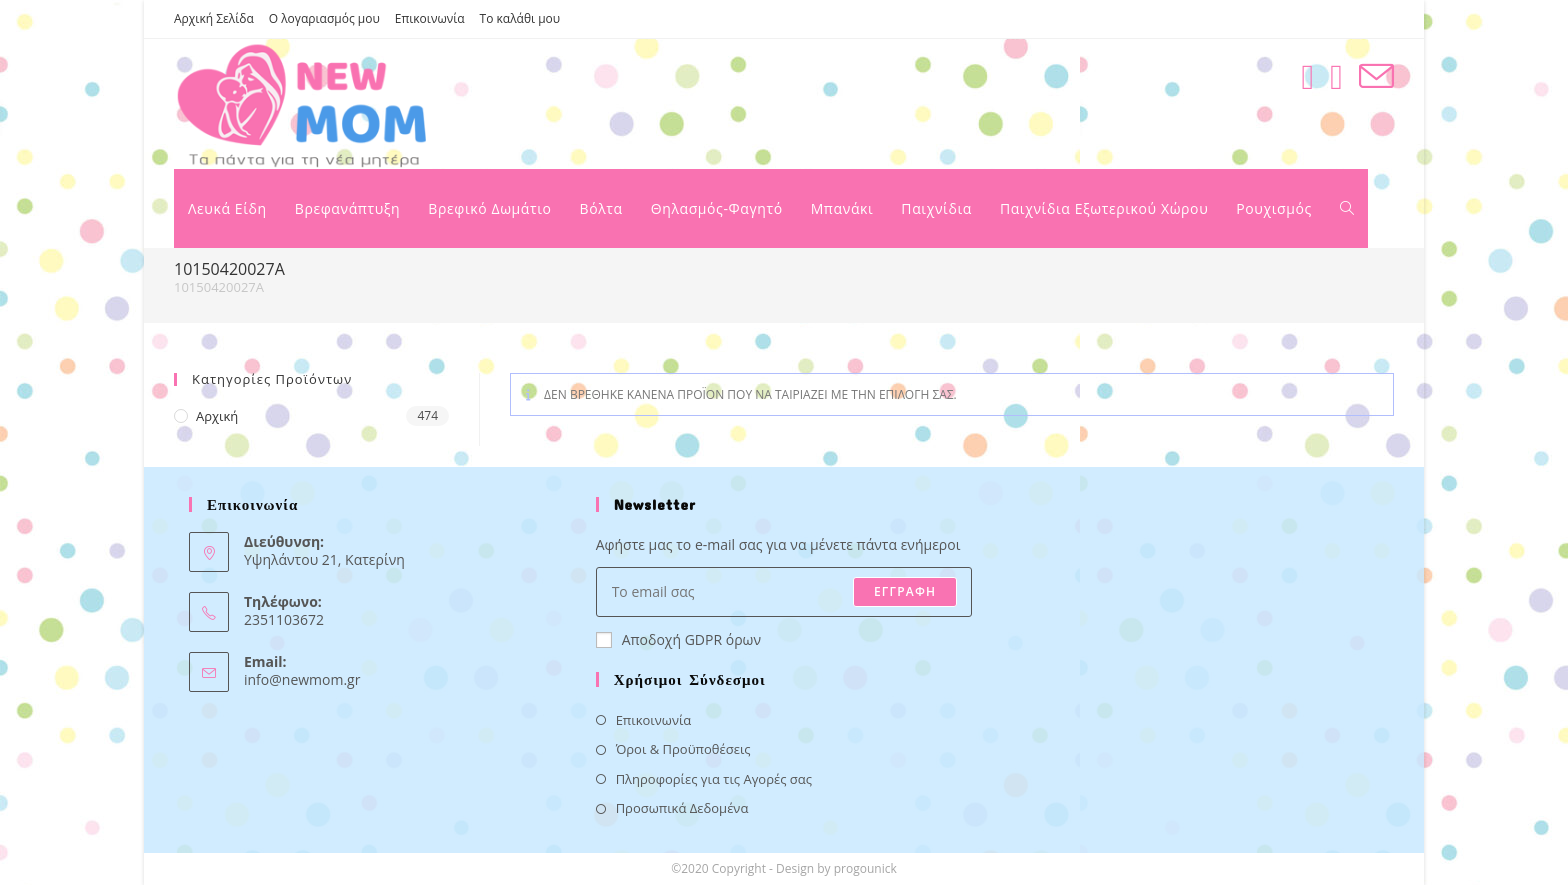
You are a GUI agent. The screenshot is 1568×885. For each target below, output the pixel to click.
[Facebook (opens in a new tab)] (1307, 76)
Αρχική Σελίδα (214, 18)
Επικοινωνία (430, 18)
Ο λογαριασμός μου (324, 18)
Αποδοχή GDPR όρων (678, 639)
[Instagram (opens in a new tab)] (1336, 76)
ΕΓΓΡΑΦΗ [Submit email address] (905, 591)
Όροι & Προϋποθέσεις (683, 749)
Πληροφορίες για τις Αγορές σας (714, 779)
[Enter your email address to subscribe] (784, 592)
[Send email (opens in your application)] (1376, 76)
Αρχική (217, 416)
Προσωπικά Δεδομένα (682, 808)
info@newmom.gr (302, 679)
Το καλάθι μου (520, 18)
